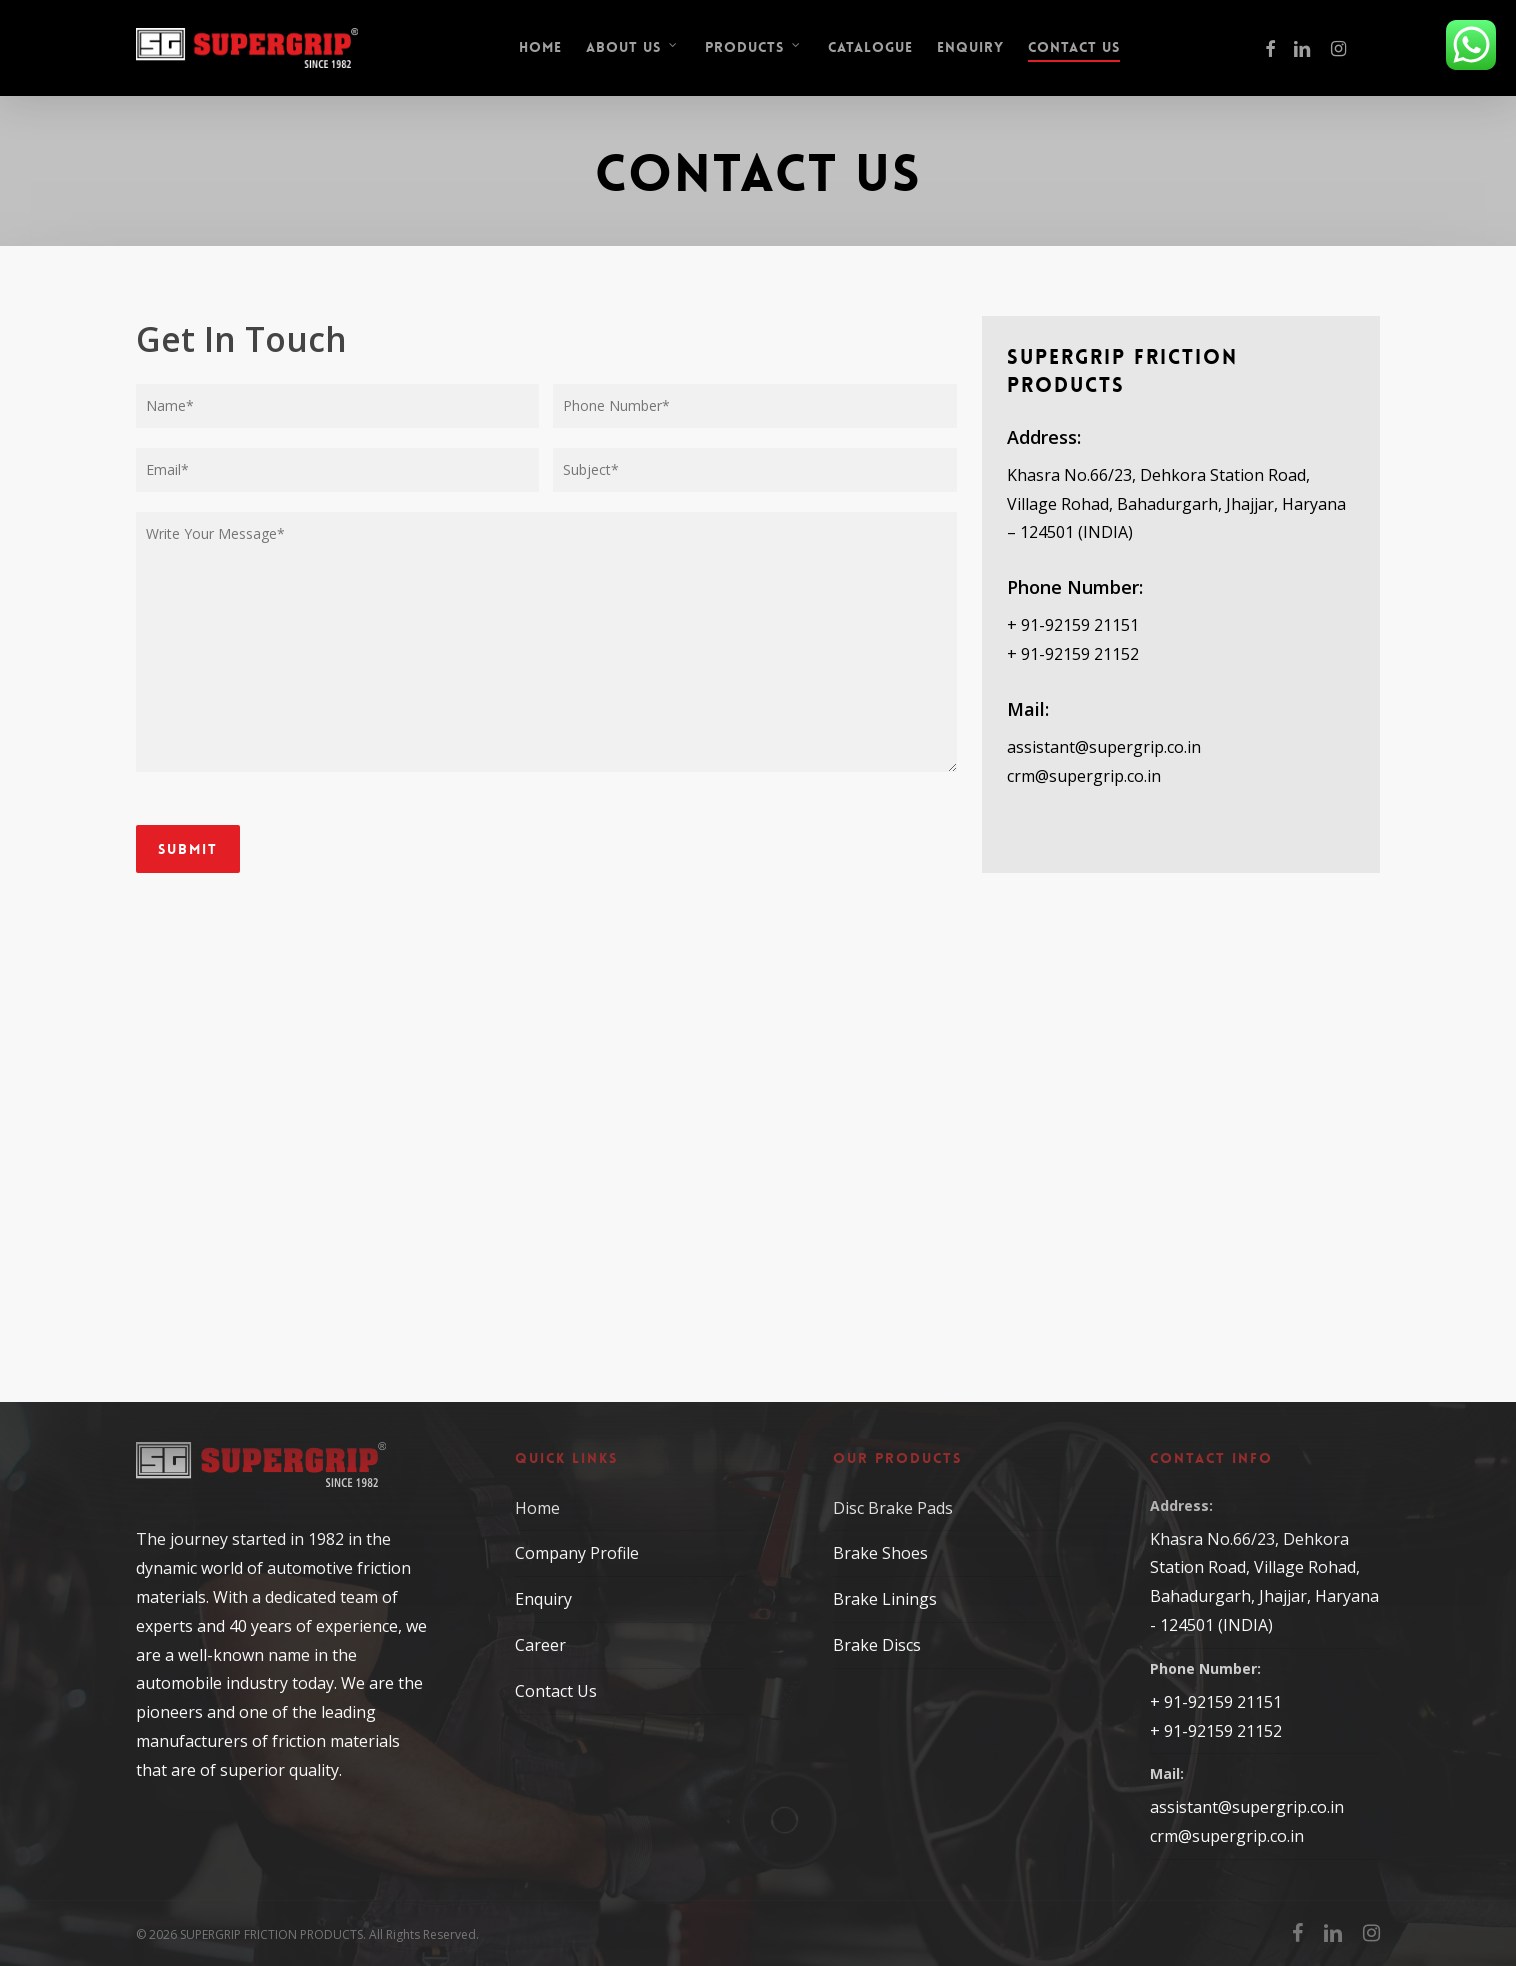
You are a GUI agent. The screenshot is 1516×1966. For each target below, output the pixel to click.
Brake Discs (877, 1645)
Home (537, 1508)
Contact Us (556, 1691)
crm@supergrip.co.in (1084, 776)
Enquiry (543, 1599)
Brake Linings (885, 1599)
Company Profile (577, 1553)
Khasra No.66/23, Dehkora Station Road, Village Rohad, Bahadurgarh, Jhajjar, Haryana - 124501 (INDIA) (1264, 1582)
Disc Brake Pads (893, 1508)
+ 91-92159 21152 (1073, 654)
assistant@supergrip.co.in (1104, 747)
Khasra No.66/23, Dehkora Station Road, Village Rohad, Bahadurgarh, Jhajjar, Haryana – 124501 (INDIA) (1176, 504)
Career (540, 1645)
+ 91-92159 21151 (1073, 625)
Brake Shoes (880, 1553)
